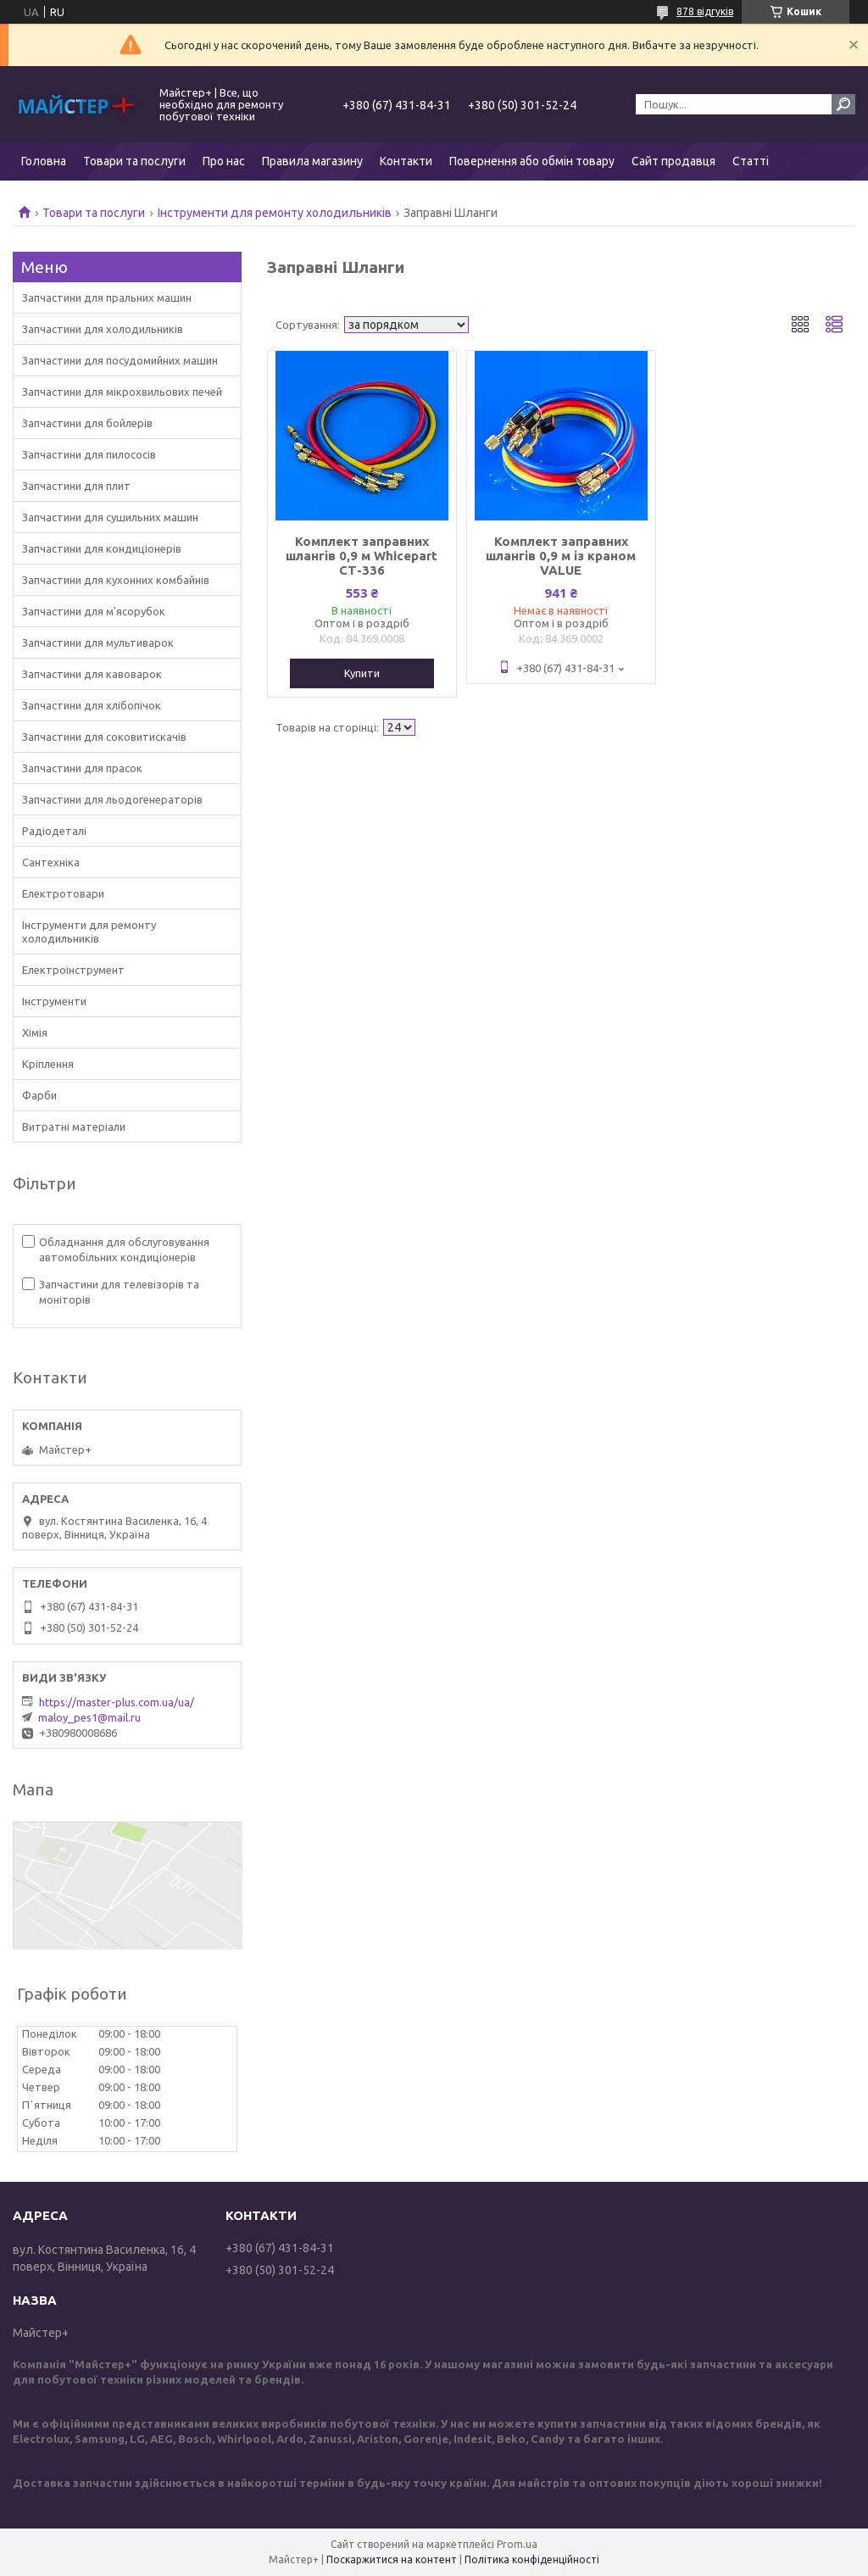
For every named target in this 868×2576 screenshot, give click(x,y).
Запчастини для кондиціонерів (101, 548)
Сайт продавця (673, 161)
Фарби (39, 1095)
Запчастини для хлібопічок (91, 705)
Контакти (406, 161)
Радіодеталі (54, 831)
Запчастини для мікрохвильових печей (122, 392)
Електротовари (63, 893)
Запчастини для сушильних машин (110, 517)
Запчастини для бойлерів (87, 423)
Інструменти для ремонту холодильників (275, 213)
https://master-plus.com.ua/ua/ (116, 1702)
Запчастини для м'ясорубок (93, 611)
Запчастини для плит (76, 486)
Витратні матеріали (73, 1126)
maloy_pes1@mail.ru (89, 1717)
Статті (750, 161)
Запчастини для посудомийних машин (120, 360)
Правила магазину (312, 161)
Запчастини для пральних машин (107, 297)
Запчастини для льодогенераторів (112, 799)
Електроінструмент (73, 970)
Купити (362, 673)
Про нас (224, 161)
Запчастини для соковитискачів (104, 737)
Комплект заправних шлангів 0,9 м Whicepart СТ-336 (361, 555)
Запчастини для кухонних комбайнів (115, 580)
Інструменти (54, 1001)
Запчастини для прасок (82, 768)
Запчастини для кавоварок (92, 674)
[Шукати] (843, 104)
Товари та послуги (134, 161)
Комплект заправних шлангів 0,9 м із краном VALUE (561, 555)
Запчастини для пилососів (89, 454)
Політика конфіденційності (532, 2559)
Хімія (34, 1032)
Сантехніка (51, 862)
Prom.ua (517, 2544)
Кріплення (48, 1064)
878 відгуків (704, 11)
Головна (43, 161)
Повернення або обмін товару (532, 161)
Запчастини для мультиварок (98, 642)
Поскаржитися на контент (391, 2559)
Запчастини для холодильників (102, 329)
